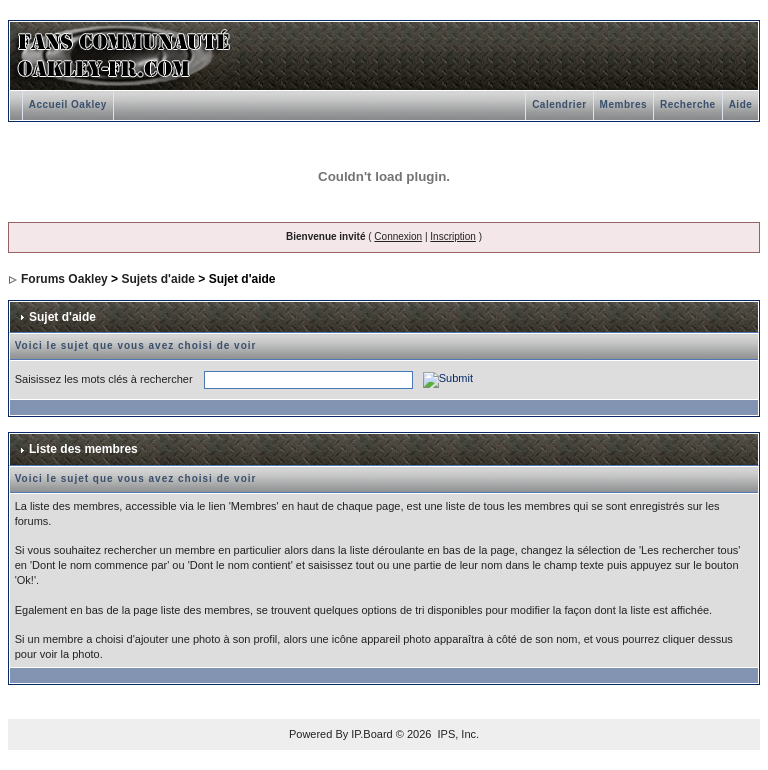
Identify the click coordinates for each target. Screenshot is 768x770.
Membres (623, 104)
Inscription (453, 236)
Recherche (688, 104)
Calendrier (559, 104)
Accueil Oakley (68, 104)
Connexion (398, 236)
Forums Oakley (64, 279)
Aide (741, 104)
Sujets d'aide (158, 279)
